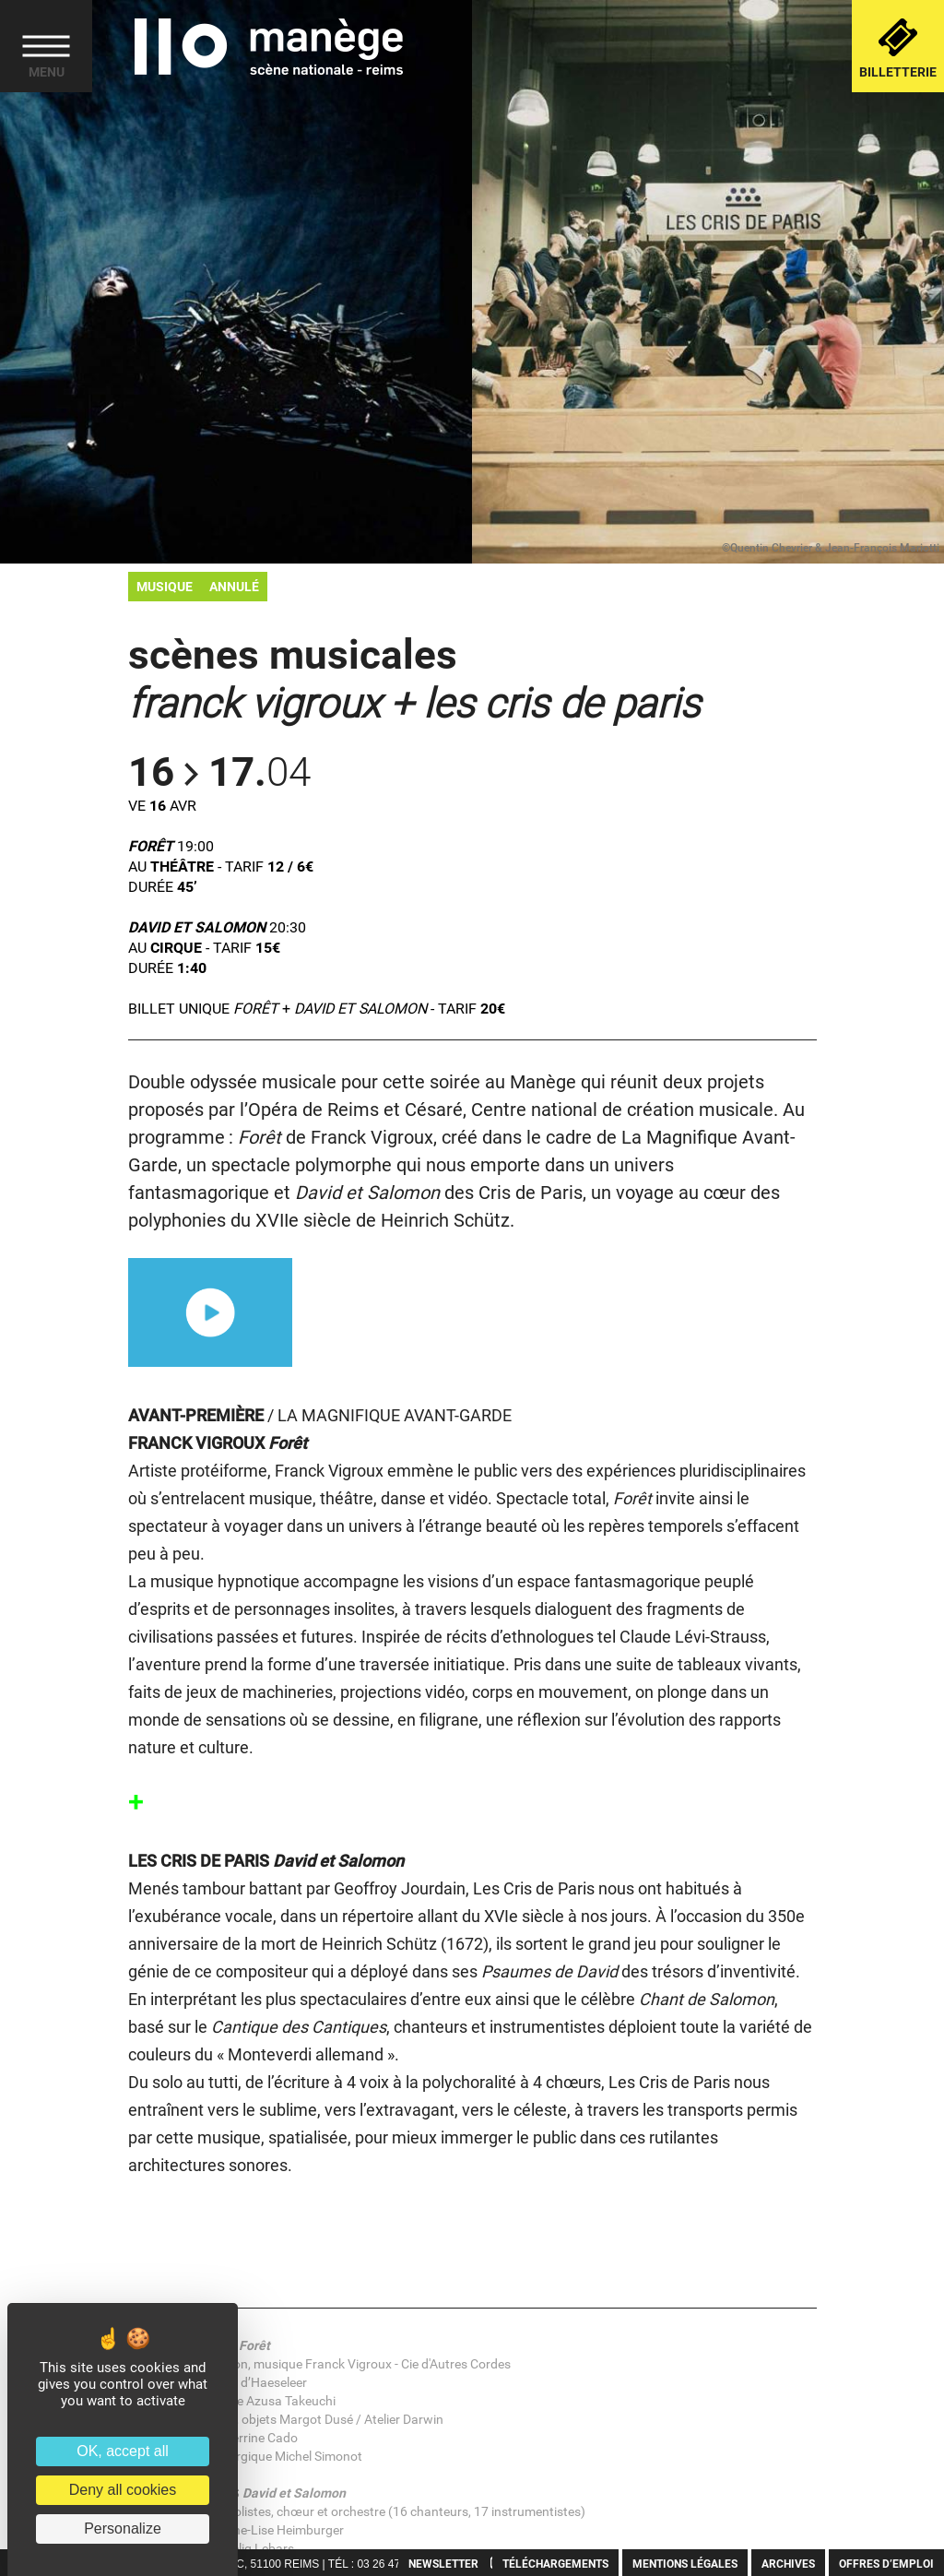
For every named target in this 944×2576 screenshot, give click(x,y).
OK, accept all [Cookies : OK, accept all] (123, 2451)
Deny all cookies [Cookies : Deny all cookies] (123, 2490)
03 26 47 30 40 (394, 2564)
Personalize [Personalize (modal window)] (122, 2528)
